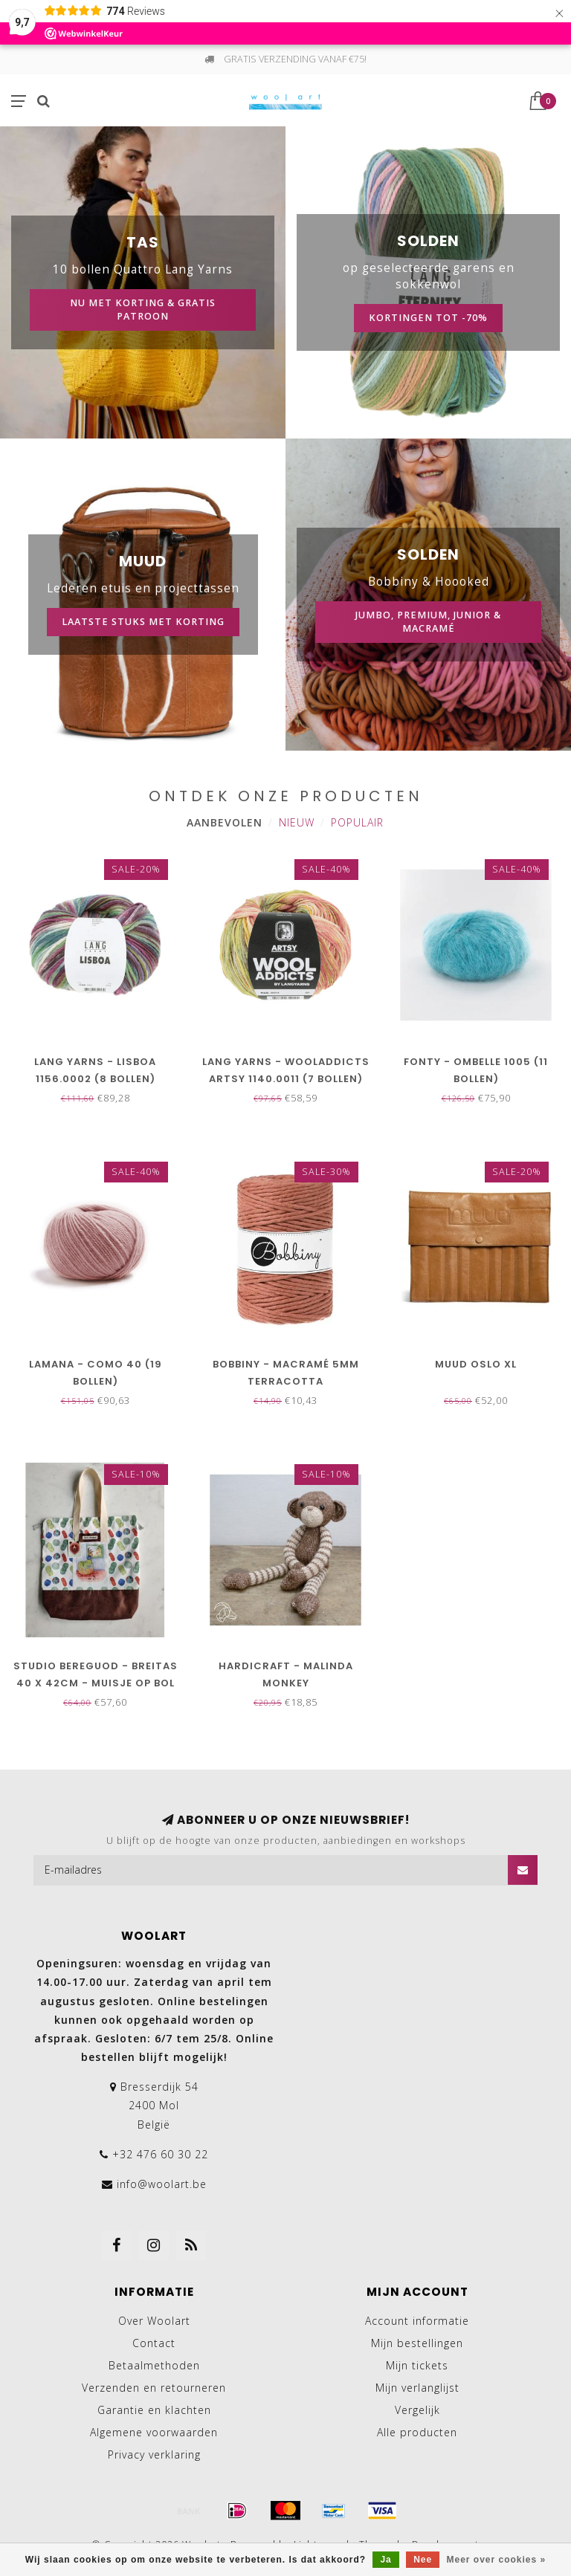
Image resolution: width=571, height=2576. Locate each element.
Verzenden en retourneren (154, 2388)
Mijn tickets (417, 2365)
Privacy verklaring (154, 2454)
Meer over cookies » (496, 2559)
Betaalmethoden (154, 2365)
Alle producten (417, 2432)
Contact (153, 2343)
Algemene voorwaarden (154, 2432)
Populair (357, 822)
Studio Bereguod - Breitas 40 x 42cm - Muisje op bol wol (95, 1683)
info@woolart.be (162, 2184)
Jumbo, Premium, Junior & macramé (428, 622)
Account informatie (417, 2321)
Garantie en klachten (154, 2410)
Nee (422, 2559)
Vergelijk (417, 2410)
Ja (385, 2559)
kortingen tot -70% (428, 317)
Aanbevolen (224, 822)
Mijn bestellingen (417, 2343)
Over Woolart (154, 2321)
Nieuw (296, 822)
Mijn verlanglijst (417, 2388)
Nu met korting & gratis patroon (143, 310)
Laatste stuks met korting (143, 621)
